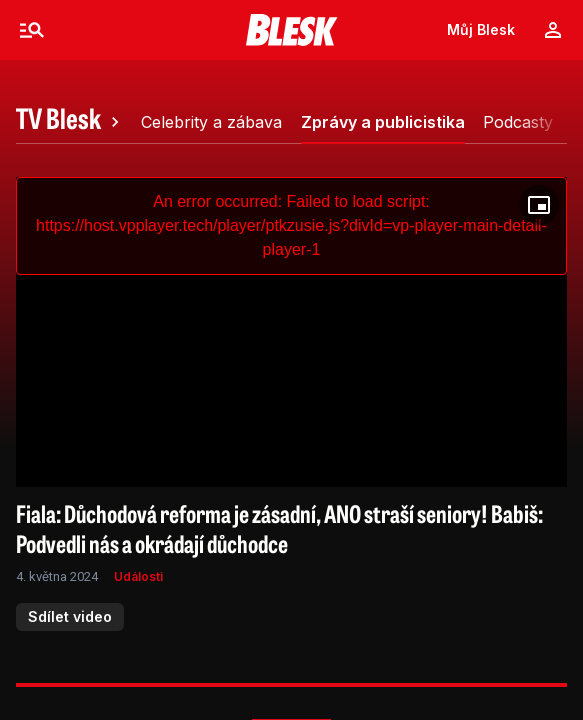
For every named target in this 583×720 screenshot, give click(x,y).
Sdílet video (70, 616)
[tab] (70, 122)
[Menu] (32, 30)
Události (138, 576)
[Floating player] (539, 205)
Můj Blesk (481, 29)
